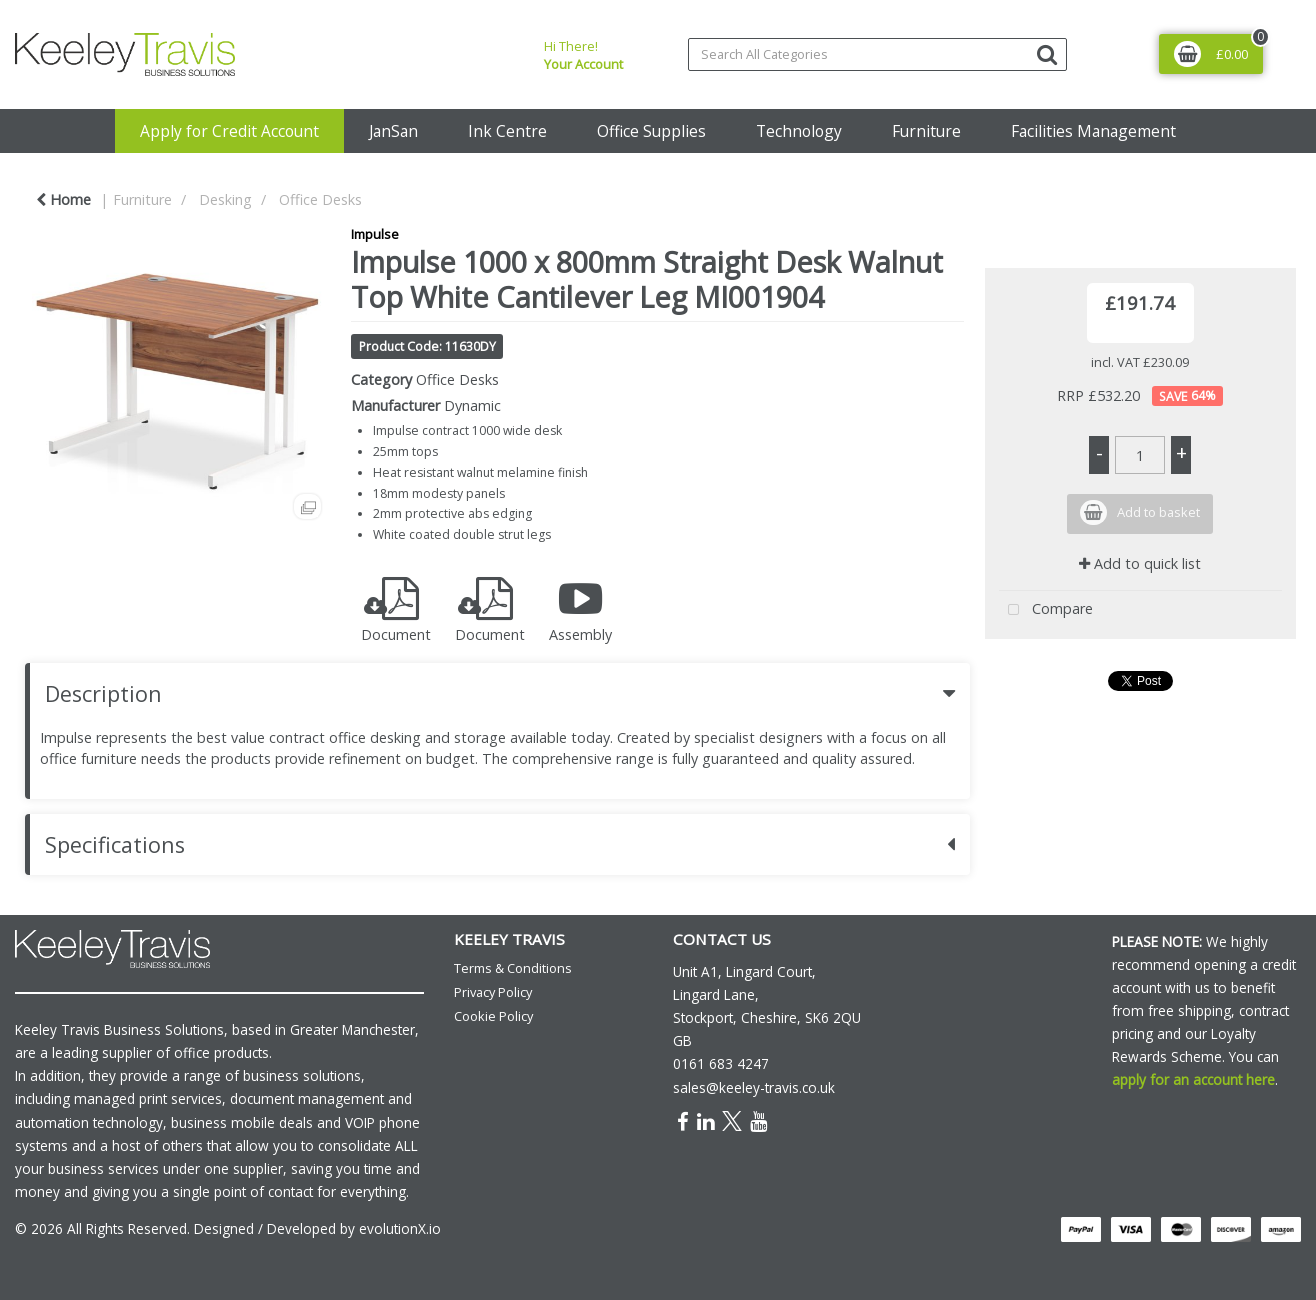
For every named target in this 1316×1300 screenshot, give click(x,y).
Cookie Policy (493, 1016)
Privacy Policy (493, 992)
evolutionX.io (400, 1228)
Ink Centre (507, 131)
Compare (1046, 610)
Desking (225, 199)
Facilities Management (1093, 131)
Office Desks (320, 199)
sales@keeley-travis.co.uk (754, 1087)
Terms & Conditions (513, 968)
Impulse (375, 234)
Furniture (926, 131)
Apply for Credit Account (229, 131)
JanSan (393, 131)
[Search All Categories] (877, 54)
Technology (799, 131)
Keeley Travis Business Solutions (119, 1029)
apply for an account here (1193, 1079)
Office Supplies (651, 131)
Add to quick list (1140, 563)
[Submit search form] (1047, 53)
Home (63, 199)
